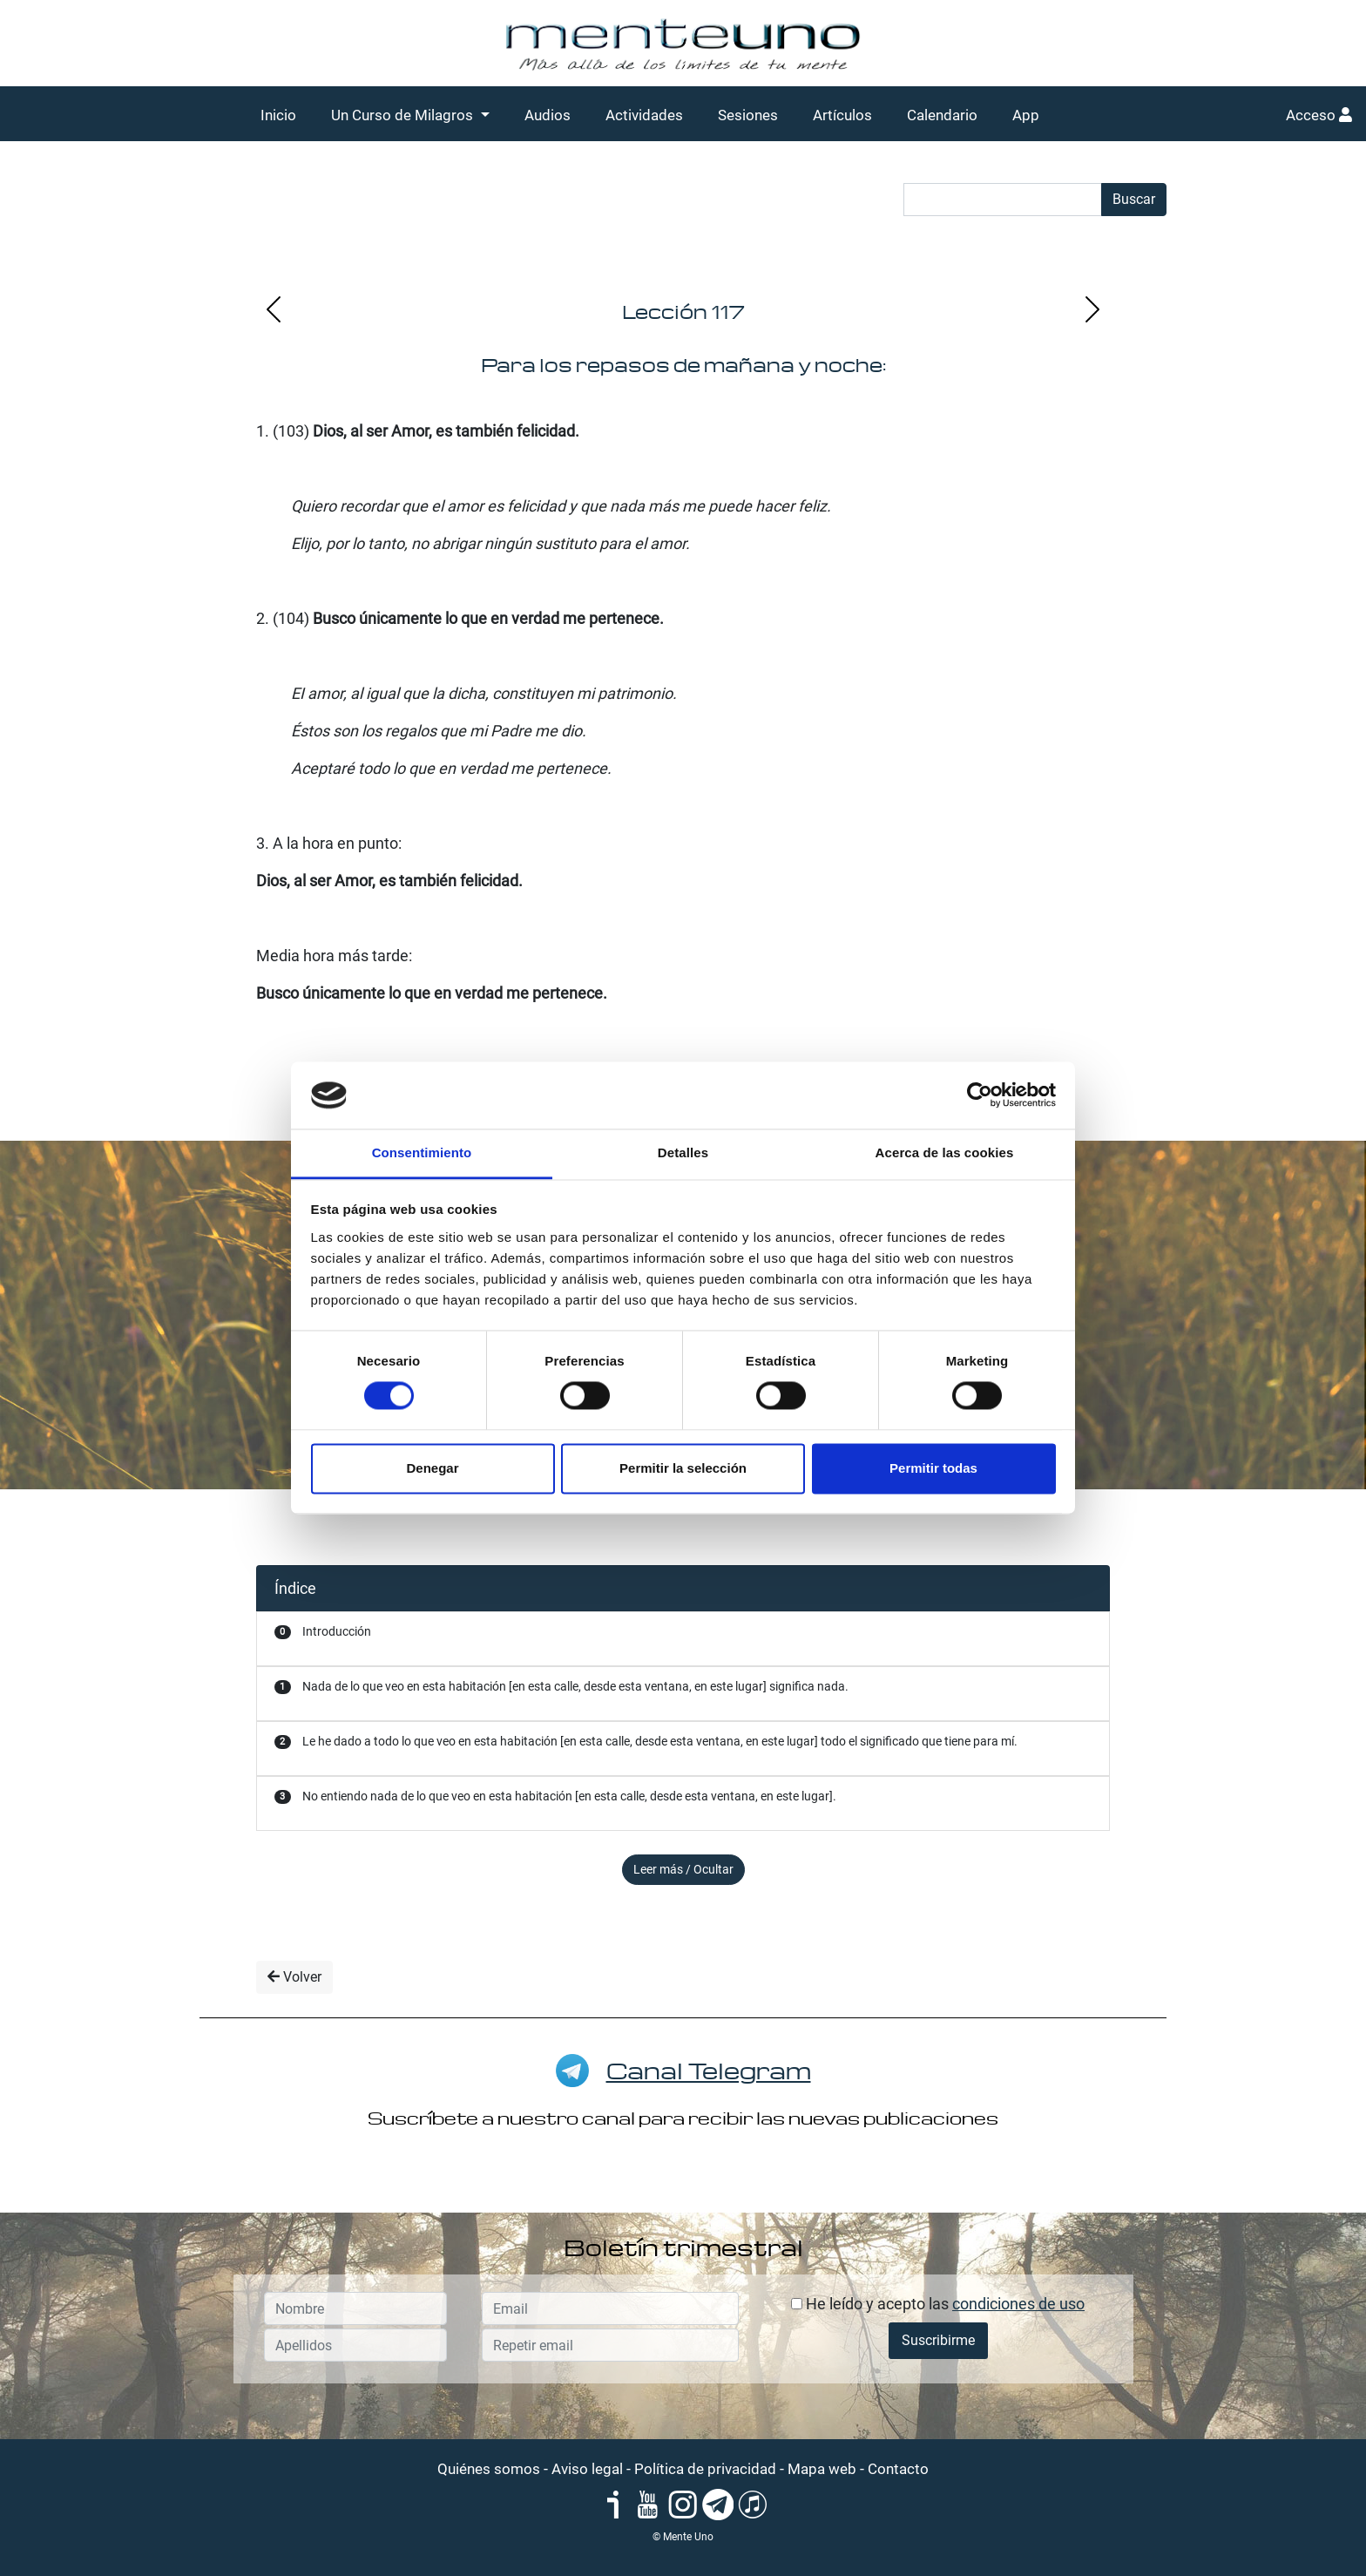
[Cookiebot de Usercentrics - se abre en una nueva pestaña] (979, 1095)
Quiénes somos (488, 2469)
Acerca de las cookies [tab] (945, 1152)
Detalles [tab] (683, 1152)
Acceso (1319, 115)
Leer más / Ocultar (683, 1869)
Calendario (942, 115)
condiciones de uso (1018, 2304)
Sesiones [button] (748, 115)
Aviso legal (587, 2469)
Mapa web (822, 2469)
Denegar (432, 1468)
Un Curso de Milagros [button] (404, 115)
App (1025, 115)
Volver (294, 1977)
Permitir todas (933, 1468)
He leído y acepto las (938, 2304)
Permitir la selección (683, 1468)
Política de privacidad (705, 2469)
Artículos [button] (842, 115)
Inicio (278, 115)
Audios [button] (547, 115)
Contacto (898, 2469)
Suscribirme (938, 2340)
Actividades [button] (644, 115)
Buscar (1133, 199)
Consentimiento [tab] (422, 1152)
